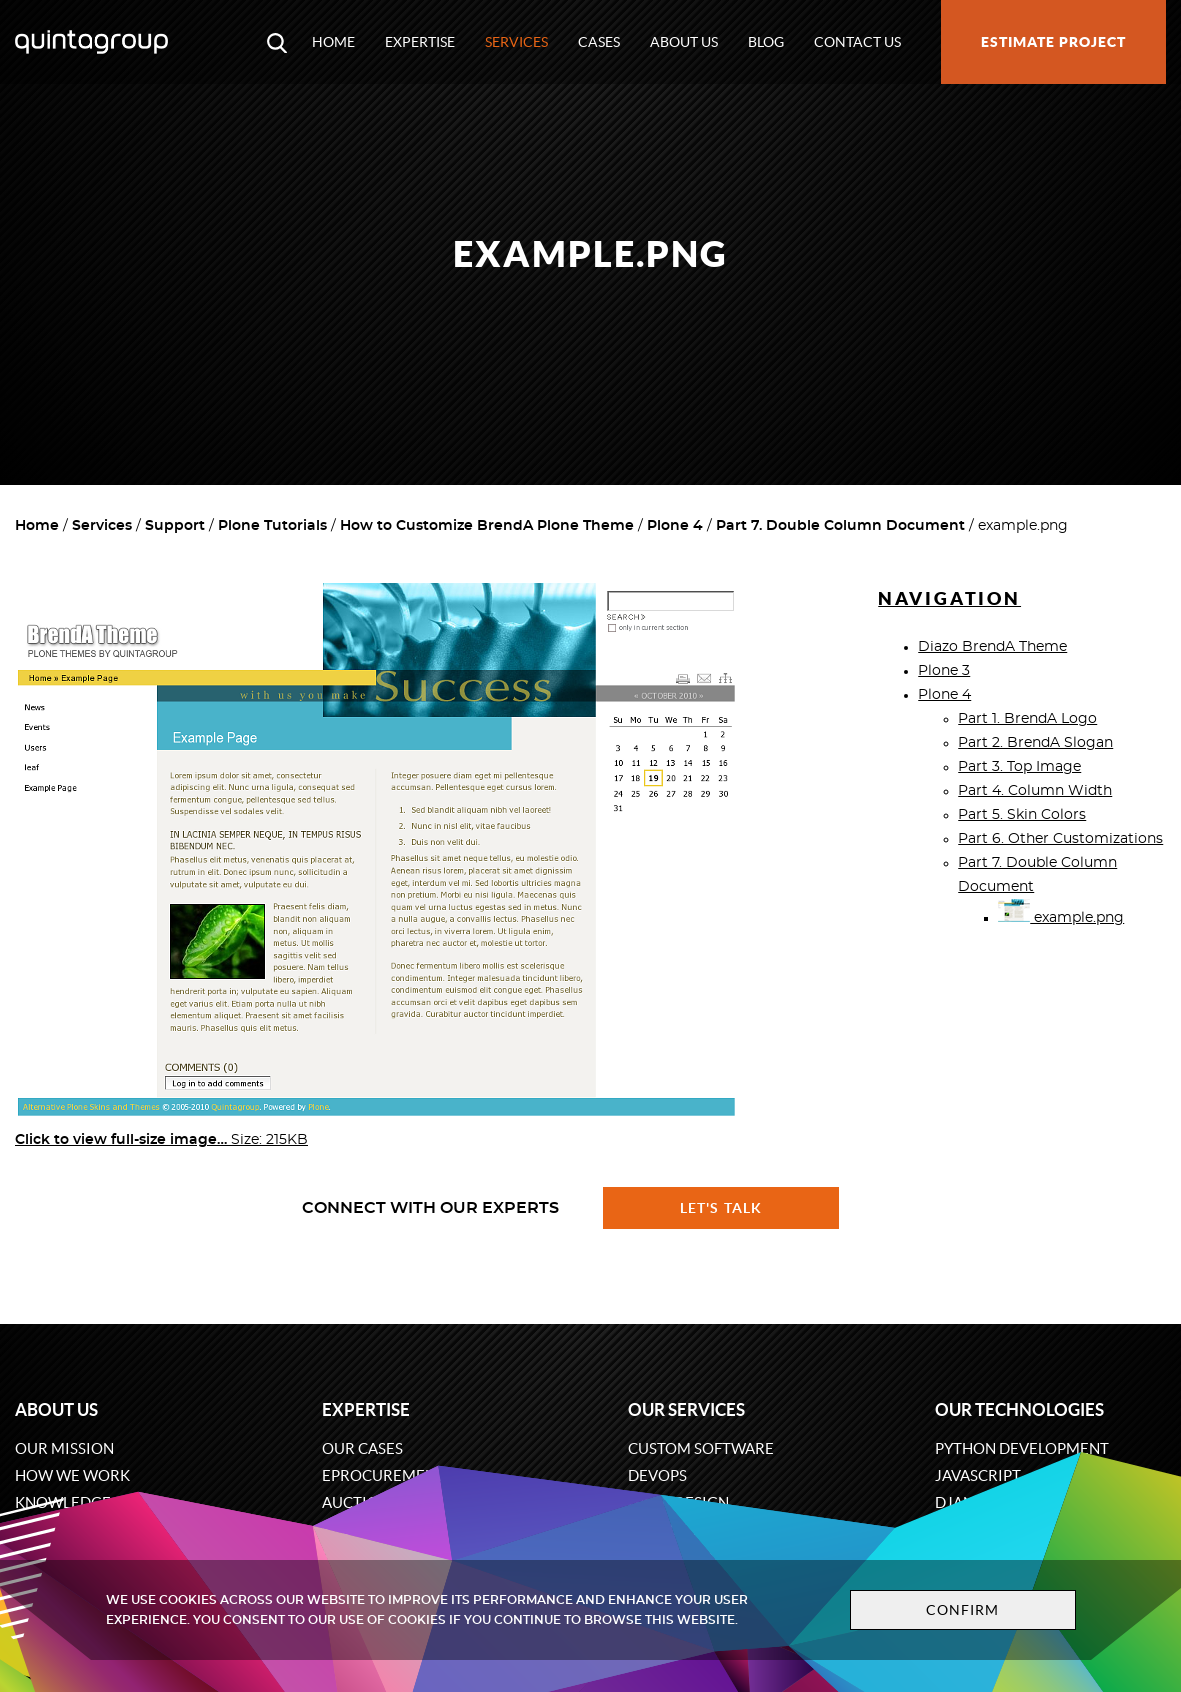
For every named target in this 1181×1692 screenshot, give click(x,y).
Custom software (701, 1448)
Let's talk (721, 1208)
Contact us (857, 42)
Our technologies (1019, 1409)
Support (175, 526)
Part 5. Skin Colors (1022, 815)
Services (516, 42)
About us (684, 42)
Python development (1022, 1448)
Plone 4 (675, 526)
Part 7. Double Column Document (840, 526)
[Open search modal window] (277, 42)
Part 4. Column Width (1035, 791)
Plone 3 (944, 671)
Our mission (64, 1448)
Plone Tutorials (272, 526)
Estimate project (1053, 42)
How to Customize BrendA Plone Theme (487, 526)
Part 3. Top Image (1019, 767)
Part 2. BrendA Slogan (1035, 743)
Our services (686, 1409)
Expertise (420, 42)
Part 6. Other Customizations (1060, 839)
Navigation (949, 598)
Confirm (963, 1610)
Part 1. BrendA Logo (1027, 719)
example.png (1061, 918)
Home (333, 42)
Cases (599, 42)
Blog (766, 42)
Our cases (362, 1448)
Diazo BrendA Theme (992, 647)
